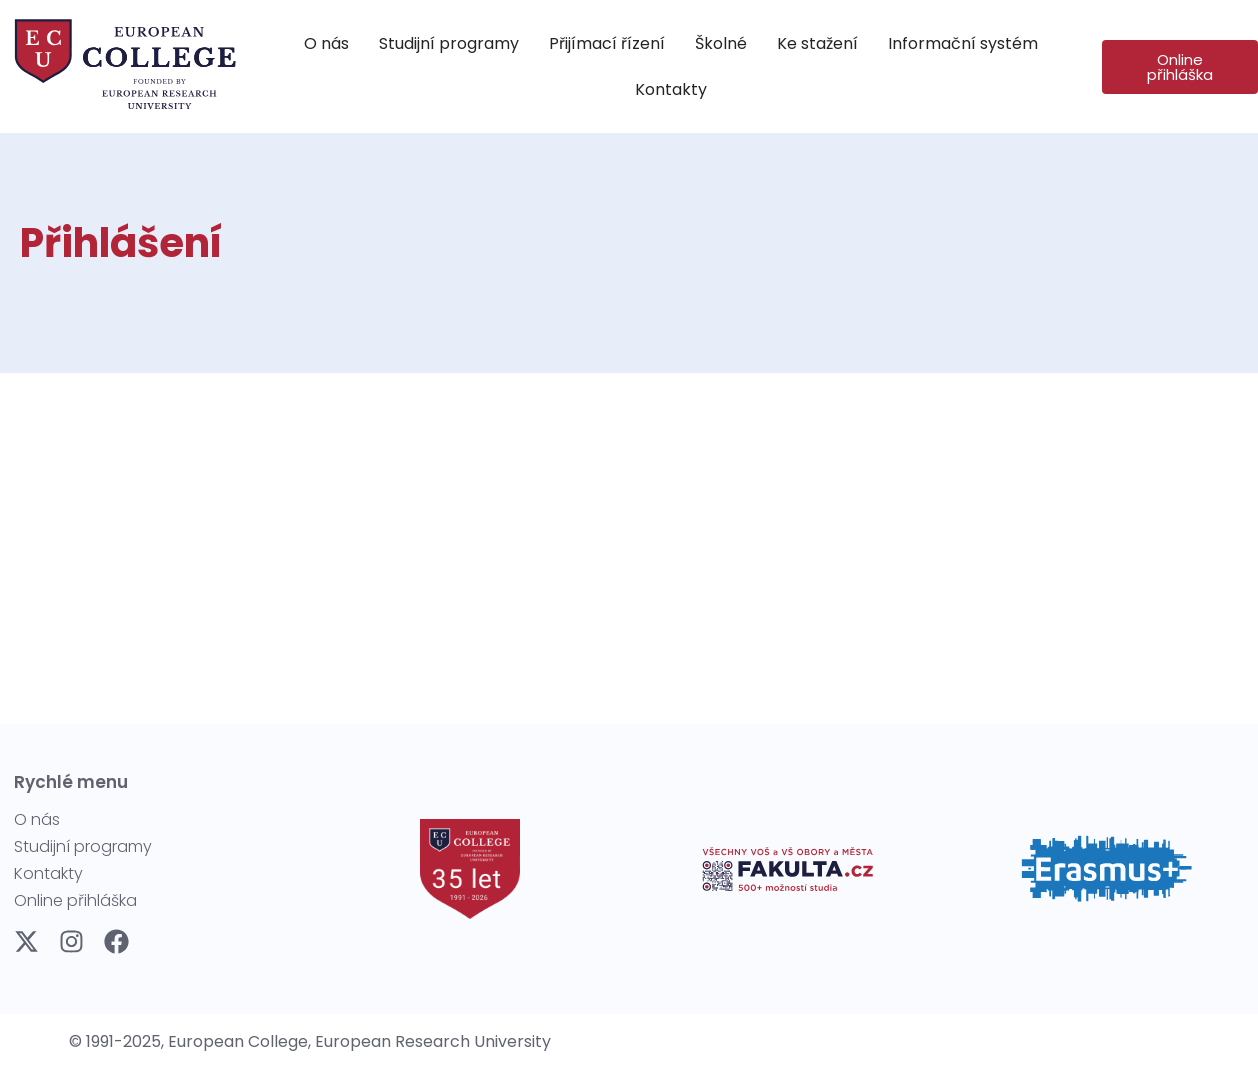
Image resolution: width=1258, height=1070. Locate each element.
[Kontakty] (671, 90)
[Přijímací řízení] (607, 44)
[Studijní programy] (449, 44)
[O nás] (326, 44)
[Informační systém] (963, 44)
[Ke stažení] (817, 44)
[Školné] (721, 44)
